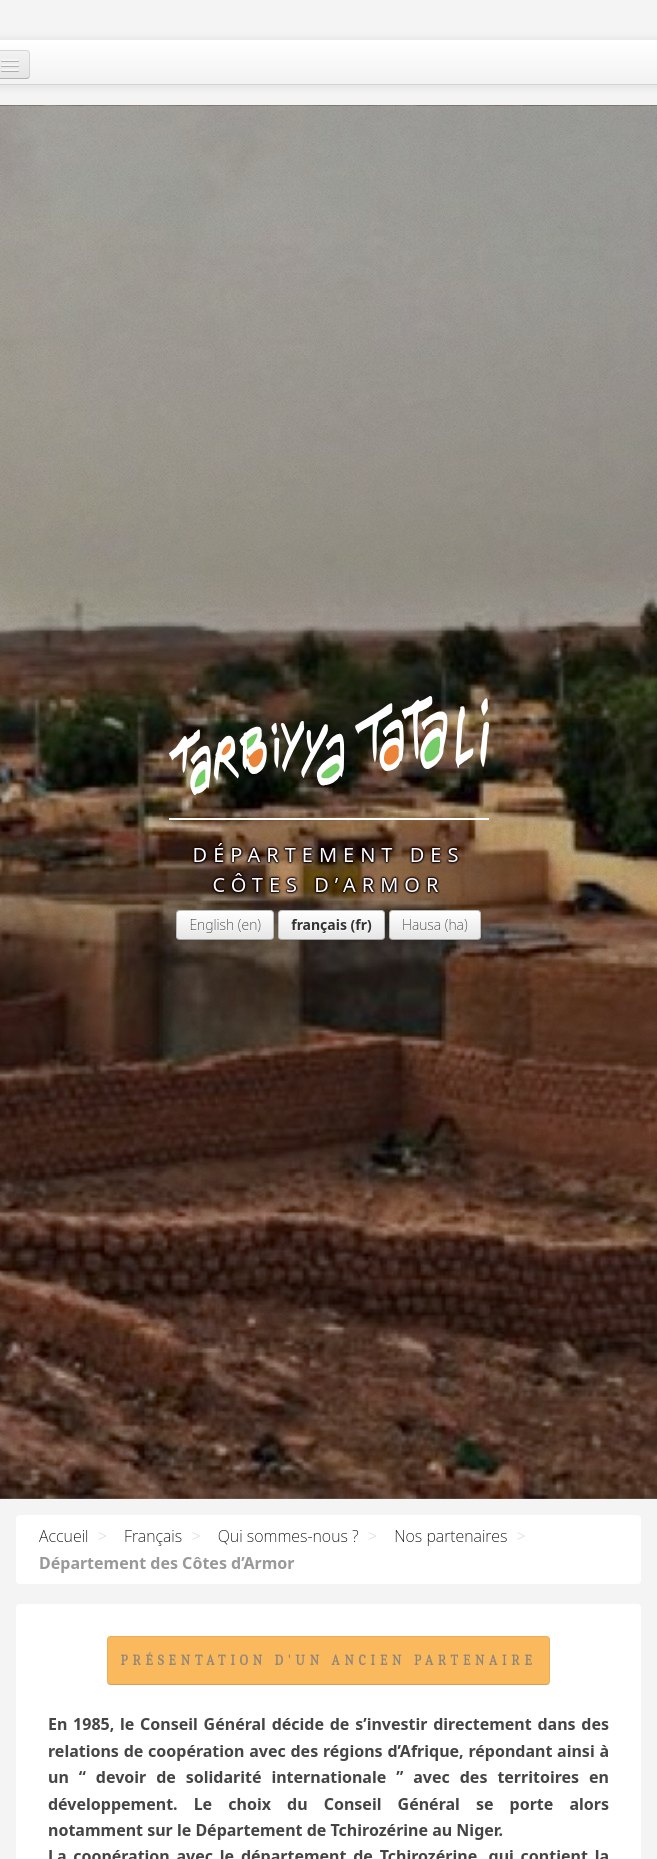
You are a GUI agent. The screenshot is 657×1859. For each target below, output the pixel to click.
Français (153, 1536)
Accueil (64, 1536)
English (75, 397)
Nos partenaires (450, 1536)
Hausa (284, 397)
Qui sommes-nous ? (288, 1536)
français (183, 397)
